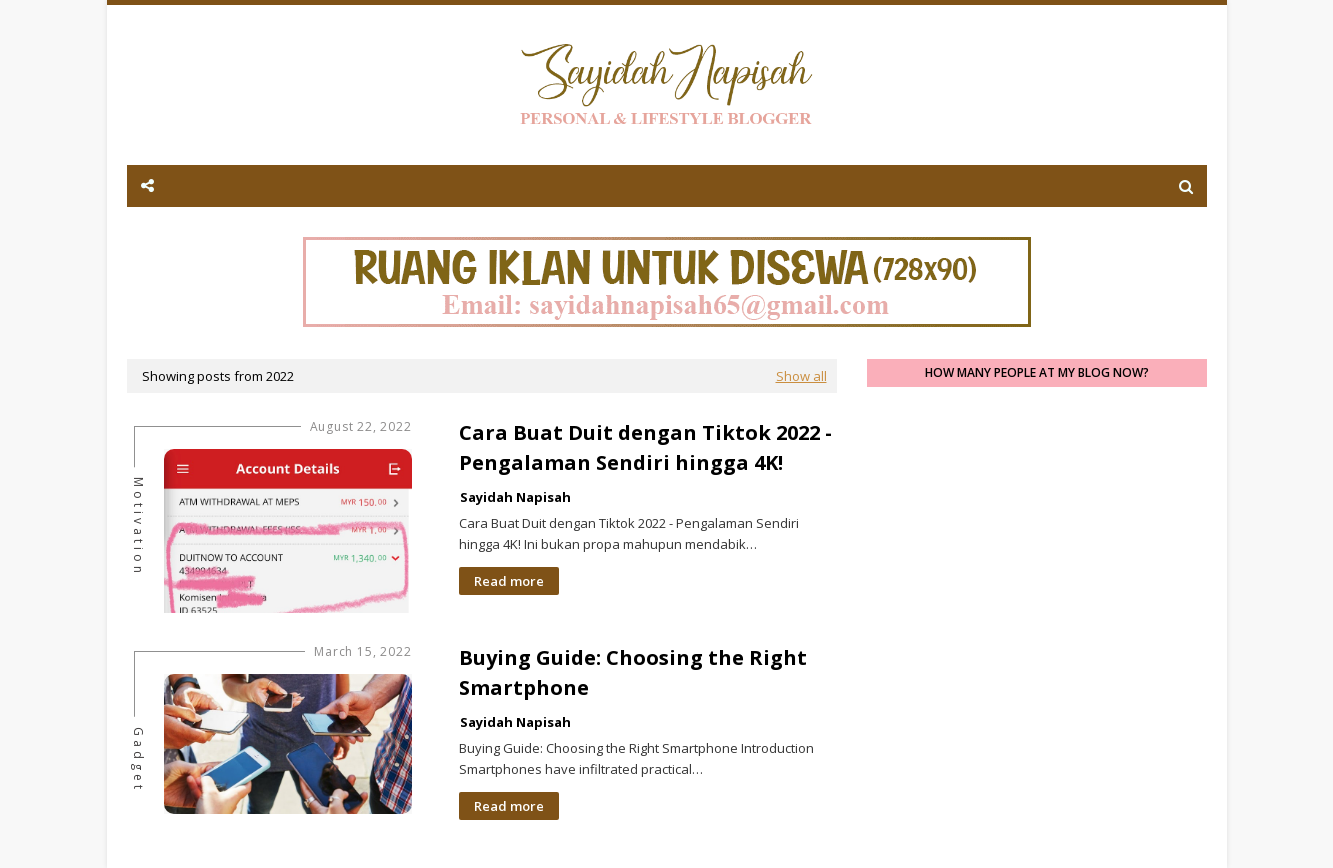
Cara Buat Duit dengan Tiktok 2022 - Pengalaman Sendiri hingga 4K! (645, 447)
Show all (801, 376)
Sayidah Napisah (515, 497)
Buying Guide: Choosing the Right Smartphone (633, 672)
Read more (509, 581)
